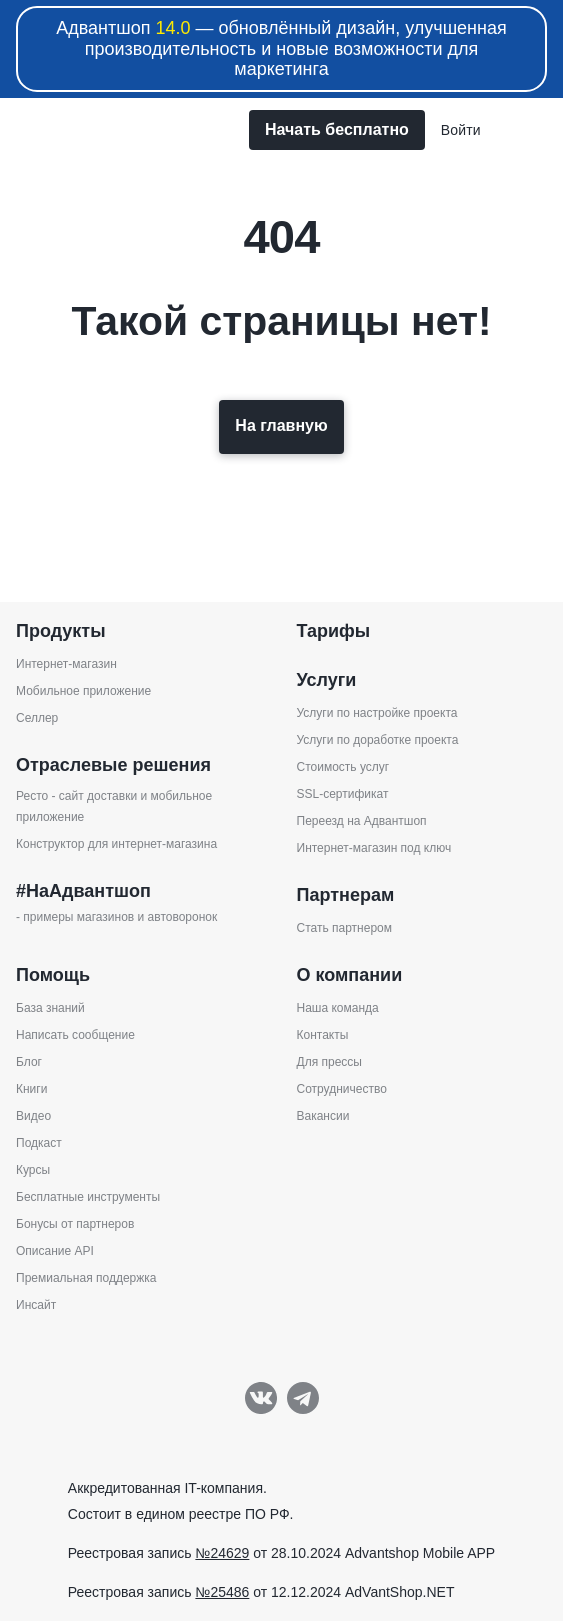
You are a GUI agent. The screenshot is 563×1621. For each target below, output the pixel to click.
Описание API (55, 1251)
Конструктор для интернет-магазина (116, 844)
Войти (461, 130)
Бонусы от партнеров (75, 1224)
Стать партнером (345, 928)
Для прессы (329, 1062)
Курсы (33, 1170)
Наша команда (338, 1008)
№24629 (222, 1553)
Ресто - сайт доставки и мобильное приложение (114, 806)
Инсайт (36, 1305)
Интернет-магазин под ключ (374, 848)
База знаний (50, 1008)
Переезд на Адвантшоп (362, 821)
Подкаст (39, 1143)
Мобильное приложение (83, 691)
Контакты (323, 1035)
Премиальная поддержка (86, 1278)
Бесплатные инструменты (88, 1197)
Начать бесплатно (337, 129)
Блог (29, 1062)
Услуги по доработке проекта (378, 740)
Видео (33, 1116)
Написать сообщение (75, 1035)
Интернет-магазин (66, 664)
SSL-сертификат (343, 794)
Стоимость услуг (343, 767)
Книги (31, 1089)
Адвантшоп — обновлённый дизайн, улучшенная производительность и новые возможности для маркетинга (281, 48)
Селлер (37, 718)
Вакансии (323, 1116)
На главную (281, 425)
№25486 (222, 1592)
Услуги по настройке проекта (377, 713)
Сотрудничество (342, 1089)
